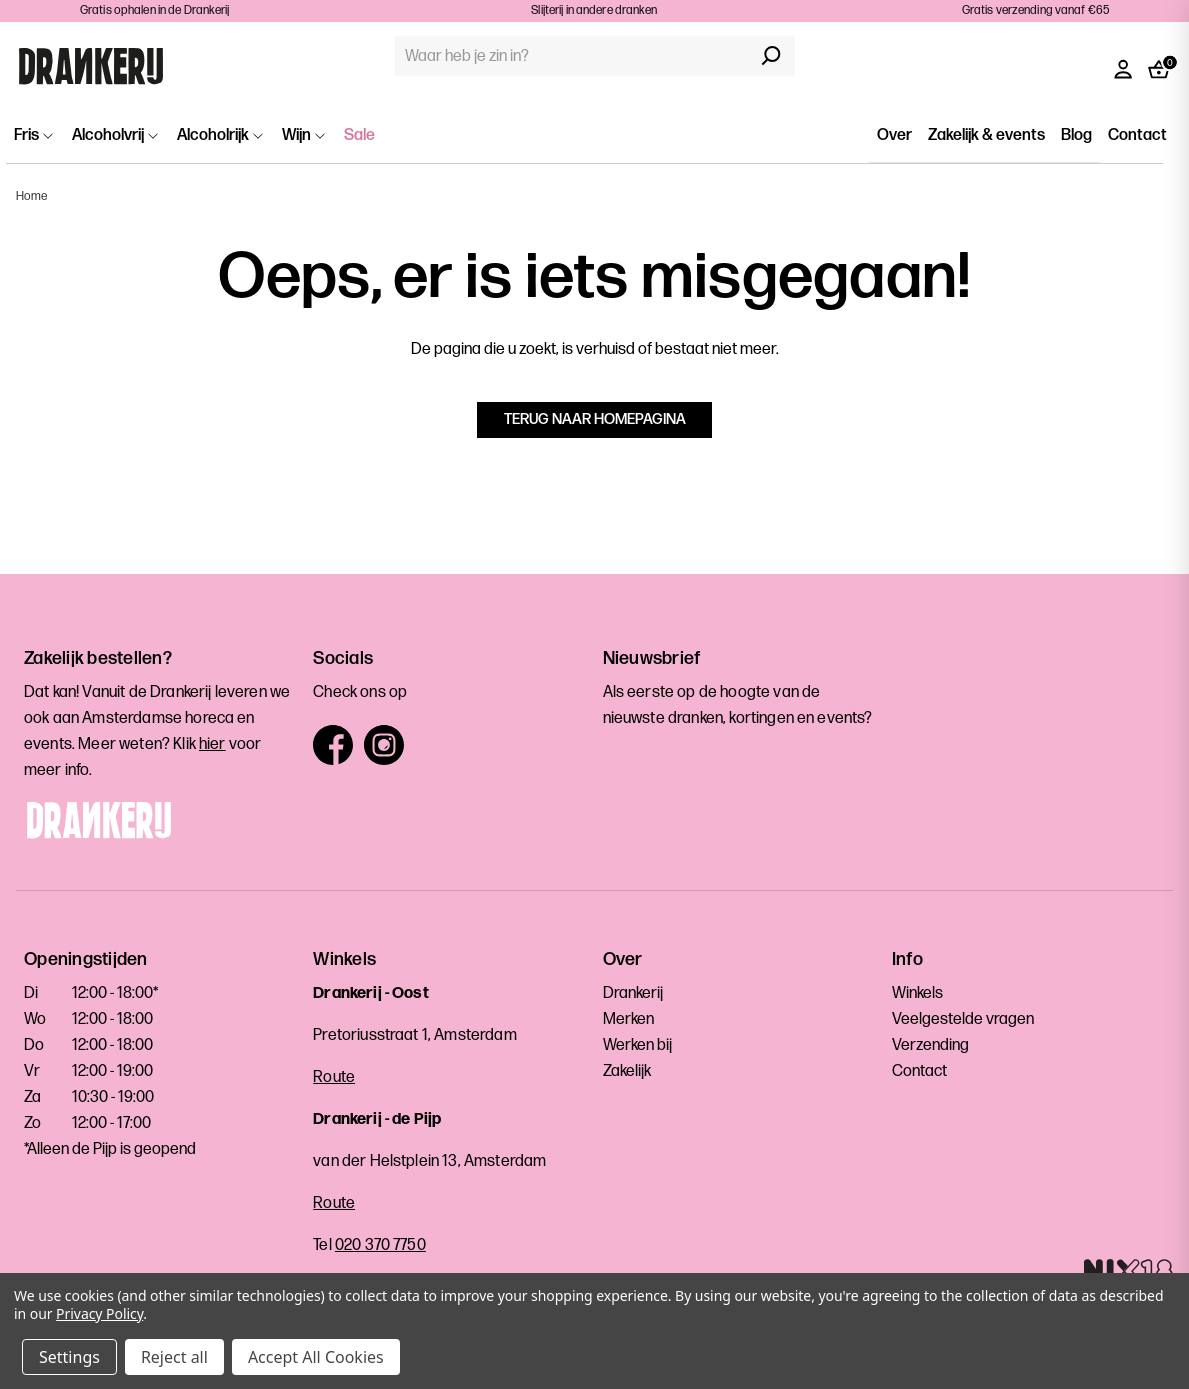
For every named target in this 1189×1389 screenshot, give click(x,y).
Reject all (174, 1357)
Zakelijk (627, 1071)
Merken (628, 1019)
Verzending (930, 1045)
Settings (69, 1357)
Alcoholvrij (115, 135)
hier (212, 744)
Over (894, 135)
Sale (359, 135)
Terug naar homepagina (595, 419)
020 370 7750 (380, 1245)
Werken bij (637, 1045)
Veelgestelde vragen (963, 1019)
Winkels (917, 993)
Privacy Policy (99, 1313)
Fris (33, 135)
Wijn (303, 135)
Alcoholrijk (220, 135)
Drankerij (633, 993)
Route (334, 1077)
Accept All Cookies (316, 1357)
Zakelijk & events (986, 135)
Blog (1076, 135)
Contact (1137, 135)
